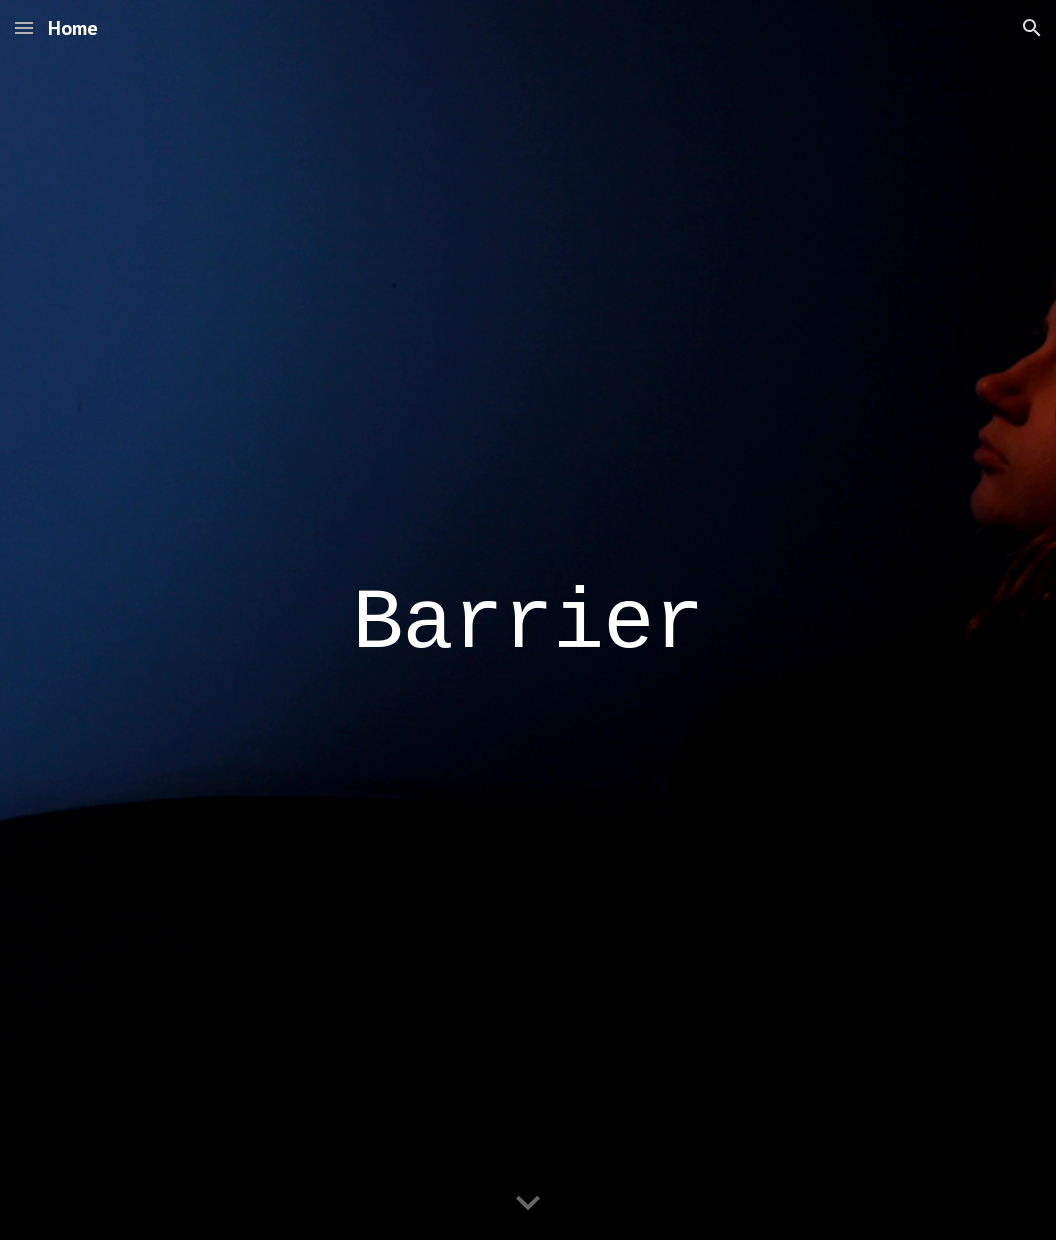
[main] (528, 620)
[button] (24, 27)
